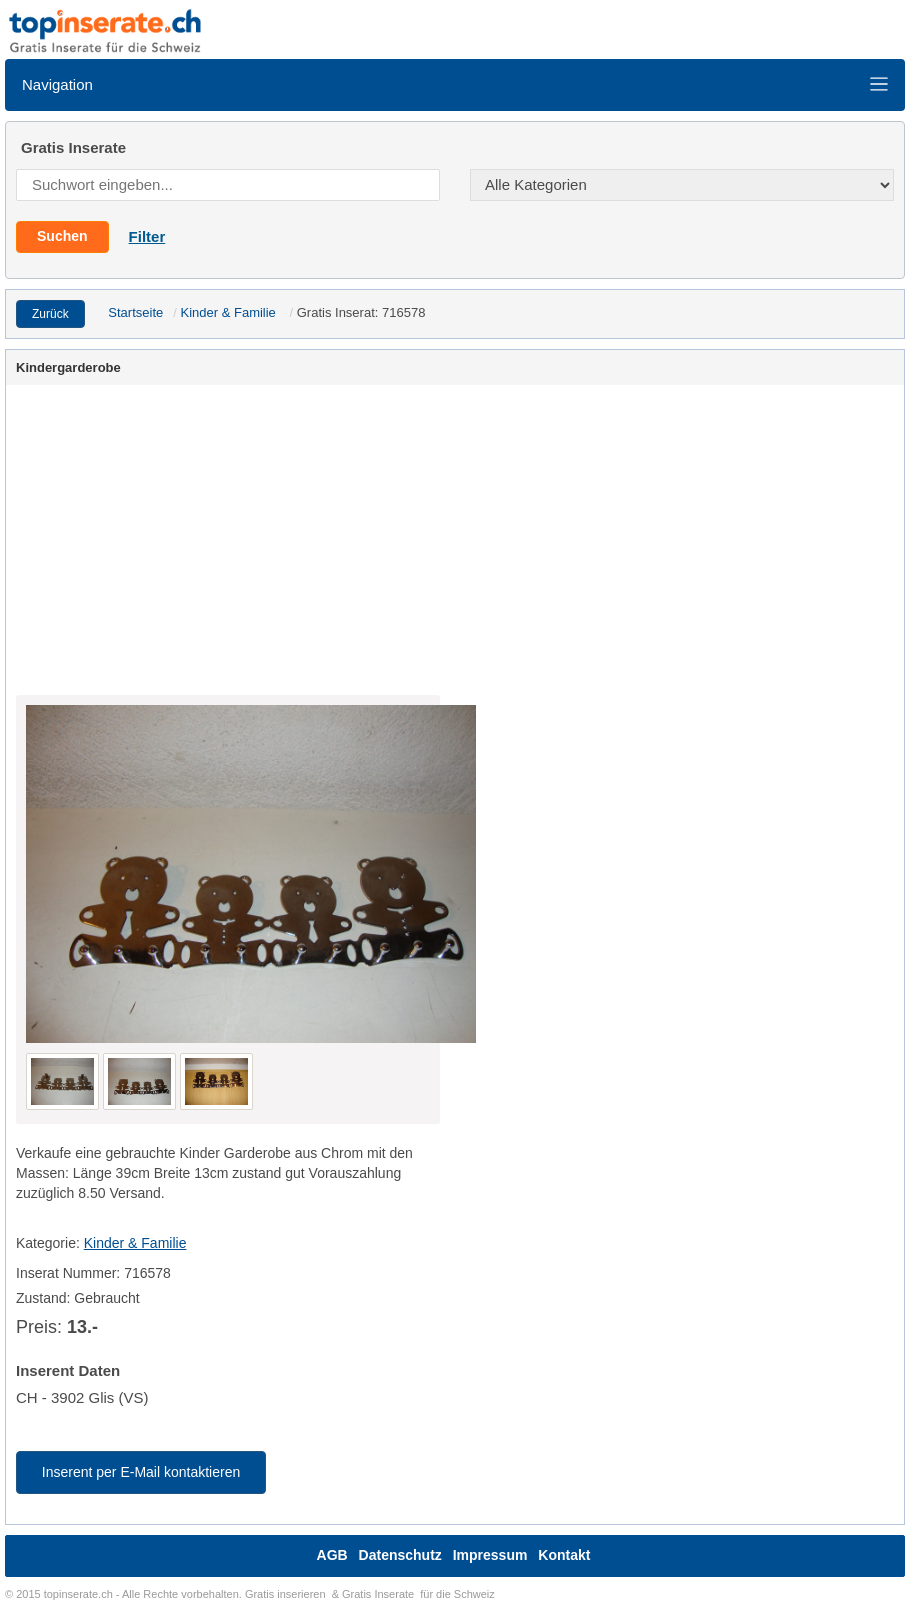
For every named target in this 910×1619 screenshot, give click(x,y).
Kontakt (564, 1555)
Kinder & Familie (227, 312)
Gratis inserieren (285, 1594)
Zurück (50, 314)
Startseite (135, 312)
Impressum (490, 1555)
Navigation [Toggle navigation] (455, 84)
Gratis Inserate (378, 1594)
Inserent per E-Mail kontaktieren (141, 1472)
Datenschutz (400, 1555)
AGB (332, 1555)
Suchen (62, 236)
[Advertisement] (455, 545)
